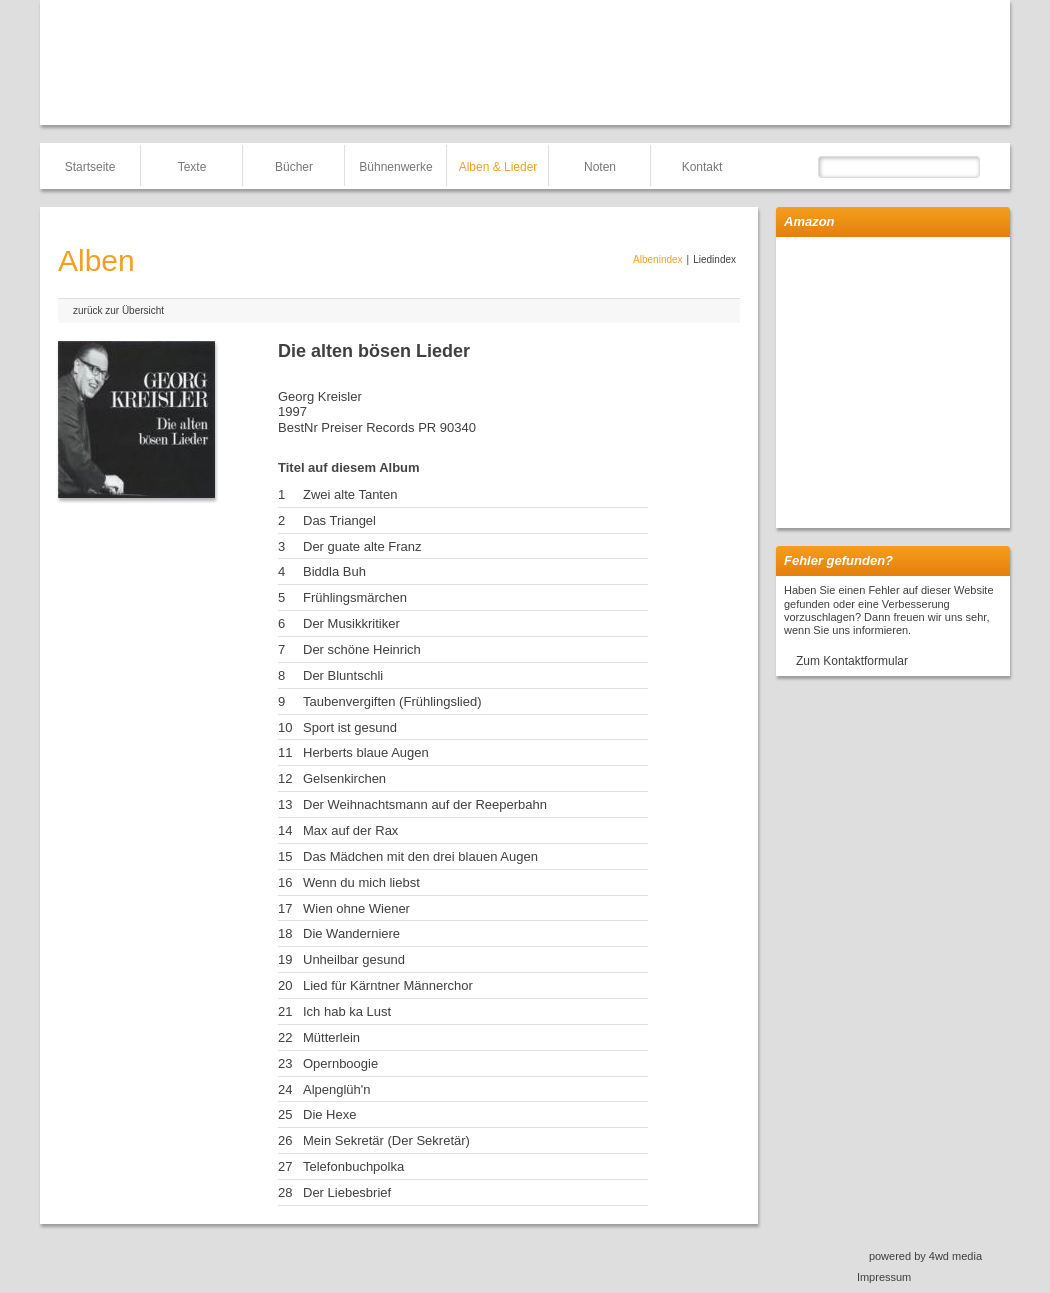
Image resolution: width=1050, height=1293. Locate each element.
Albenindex (657, 259)
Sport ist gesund (350, 727)
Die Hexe (329, 1114)
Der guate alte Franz (362, 546)
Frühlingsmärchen (355, 597)
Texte (192, 167)
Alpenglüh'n (337, 1089)
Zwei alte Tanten (350, 494)
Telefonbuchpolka (353, 1166)
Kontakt (702, 167)
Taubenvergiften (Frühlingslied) (392, 701)
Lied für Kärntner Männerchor (388, 985)
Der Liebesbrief (347, 1192)
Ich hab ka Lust (347, 1011)
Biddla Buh (334, 571)
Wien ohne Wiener (356, 908)
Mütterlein (331, 1037)
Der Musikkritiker (351, 623)
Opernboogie (340, 1063)
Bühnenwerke (395, 167)
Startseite (90, 167)
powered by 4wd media (925, 1256)
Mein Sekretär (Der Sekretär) (386, 1140)
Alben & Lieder (498, 167)
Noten (600, 167)
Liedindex (714, 259)
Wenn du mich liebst (361, 882)
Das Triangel (339, 520)
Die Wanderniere (351, 933)
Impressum (884, 1277)
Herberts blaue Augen (366, 752)
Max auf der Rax (350, 830)
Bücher (294, 167)
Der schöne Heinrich (362, 649)
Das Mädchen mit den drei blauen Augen (420, 856)
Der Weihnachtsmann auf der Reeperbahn (425, 804)
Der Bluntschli (343, 675)
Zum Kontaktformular (852, 661)
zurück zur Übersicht (118, 310)
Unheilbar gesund (354, 959)
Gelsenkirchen (344, 778)
